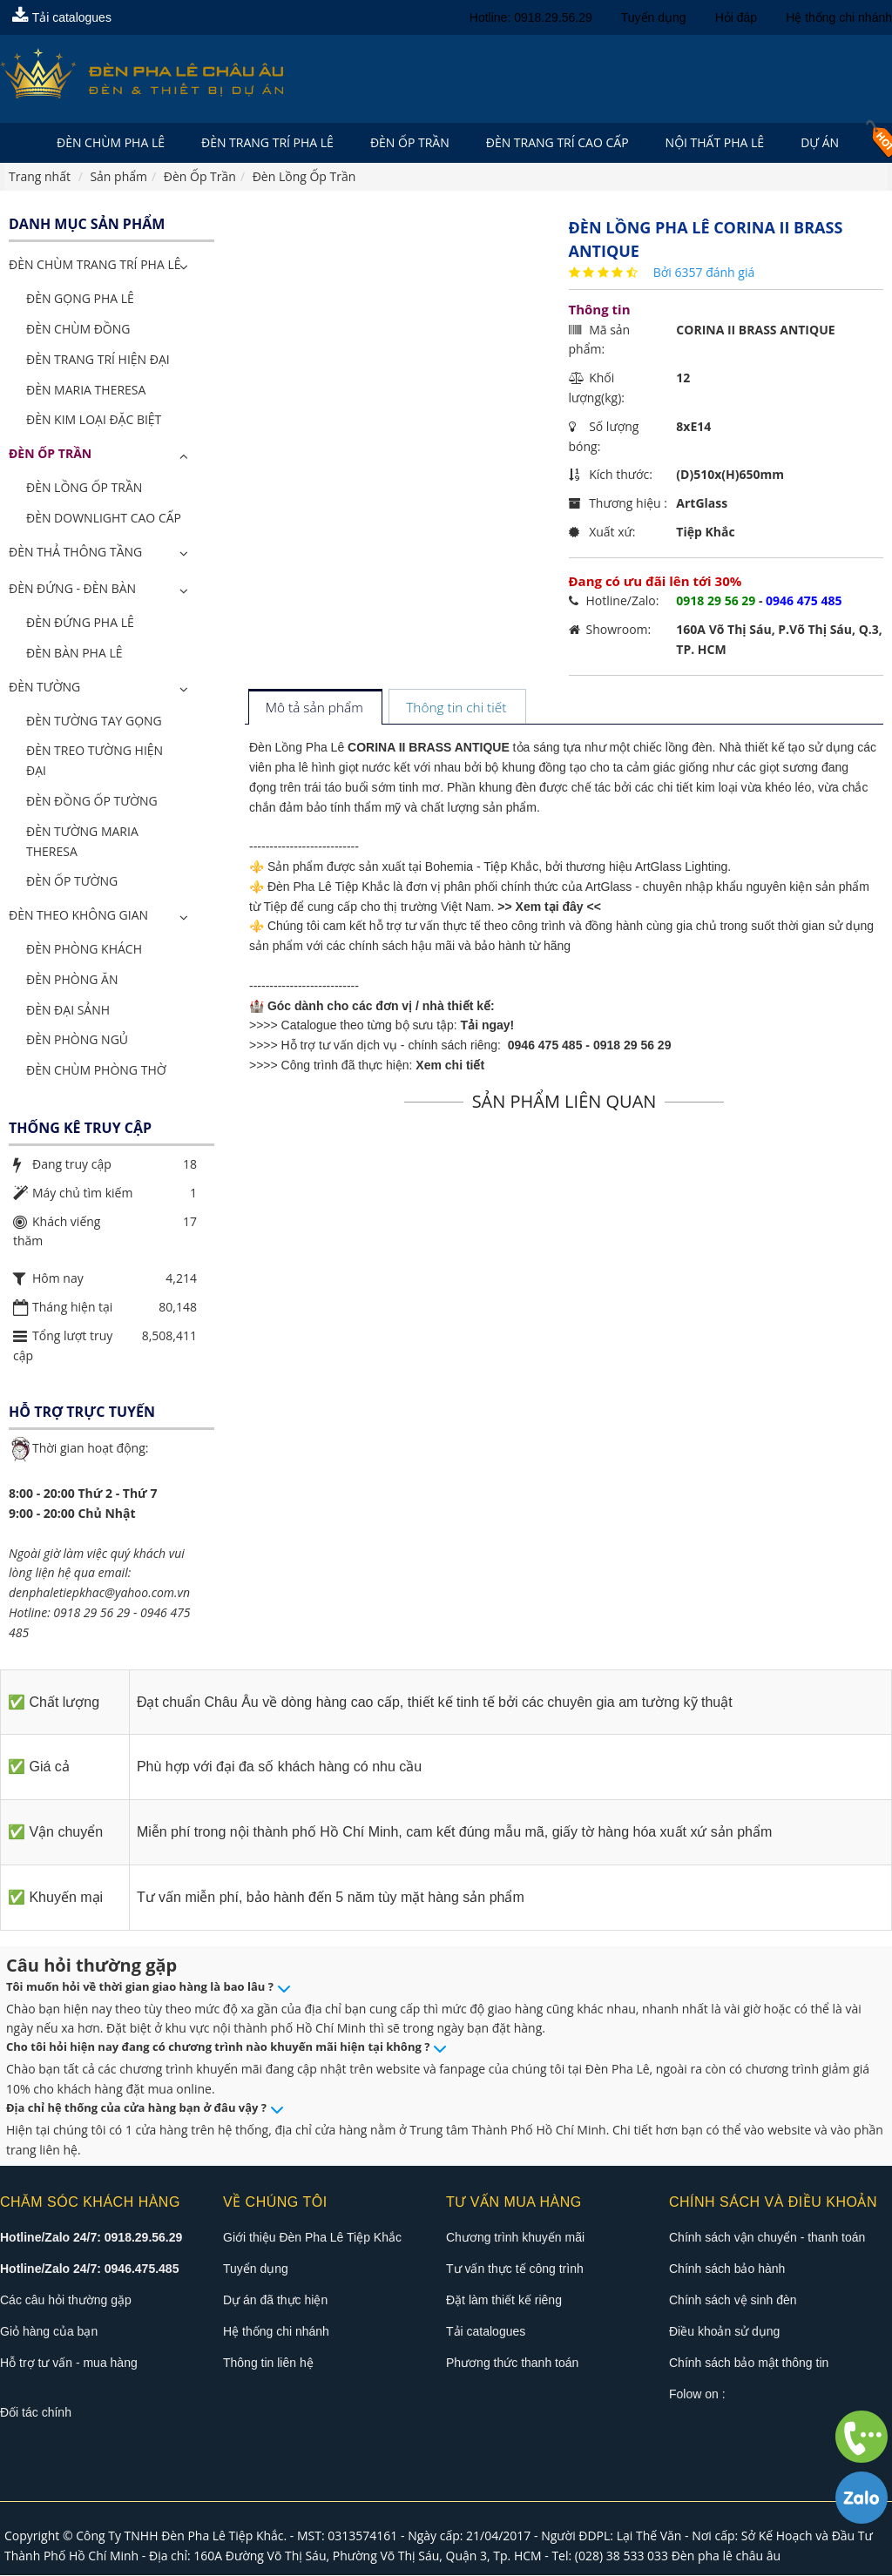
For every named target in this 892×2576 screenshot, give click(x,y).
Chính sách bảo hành (727, 2269)
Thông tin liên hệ (268, 2363)
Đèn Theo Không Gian (78, 915)
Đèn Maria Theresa (85, 390)
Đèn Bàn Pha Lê (74, 653)
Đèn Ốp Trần (409, 142)
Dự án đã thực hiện (275, 2301)
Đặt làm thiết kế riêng (504, 2301)
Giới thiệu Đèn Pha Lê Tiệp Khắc (312, 2238)
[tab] (315, 709)
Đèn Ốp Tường (72, 881)
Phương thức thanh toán (512, 2363)
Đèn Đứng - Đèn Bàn (72, 589)
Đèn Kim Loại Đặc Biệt (93, 420)
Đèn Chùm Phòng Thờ (96, 1070)
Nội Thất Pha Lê (715, 142)
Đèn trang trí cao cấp (557, 142)
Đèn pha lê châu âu (726, 2556)
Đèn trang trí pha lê (267, 142)
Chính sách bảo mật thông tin (748, 2363)
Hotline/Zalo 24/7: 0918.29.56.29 (91, 2238)
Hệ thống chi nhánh (839, 17)
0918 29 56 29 (632, 1046)
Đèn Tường (44, 687)
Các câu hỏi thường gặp (66, 2301)
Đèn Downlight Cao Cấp (103, 518)
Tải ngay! (488, 1026)
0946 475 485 (545, 1046)
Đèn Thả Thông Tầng (75, 552)
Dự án (820, 142)
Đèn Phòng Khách (84, 949)
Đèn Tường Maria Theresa (82, 842)
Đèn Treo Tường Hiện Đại (94, 761)
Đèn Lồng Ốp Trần (84, 488)
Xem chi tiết (450, 1066)
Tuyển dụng (653, 17)
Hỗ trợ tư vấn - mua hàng (69, 2363)
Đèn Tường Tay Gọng (94, 721)
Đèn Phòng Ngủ (77, 1040)
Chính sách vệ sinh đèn (733, 2301)
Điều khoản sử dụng (724, 2332)
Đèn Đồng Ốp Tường (92, 801)
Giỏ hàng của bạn (49, 2332)
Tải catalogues (62, 17)
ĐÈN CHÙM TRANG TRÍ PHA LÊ (94, 266)
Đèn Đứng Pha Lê (80, 623)
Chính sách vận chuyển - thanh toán (767, 2238)
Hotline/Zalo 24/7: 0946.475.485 (89, 2269)
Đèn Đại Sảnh (68, 1010)
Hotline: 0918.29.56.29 (531, 17)
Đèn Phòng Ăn (72, 980)
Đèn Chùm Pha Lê (111, 142)
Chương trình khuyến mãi (515, 2238)
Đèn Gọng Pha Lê (80, 299)
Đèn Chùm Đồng (78, 329)
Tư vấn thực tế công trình (515, 2269)
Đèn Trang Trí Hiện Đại (98, 360)
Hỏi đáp (736, 17)
